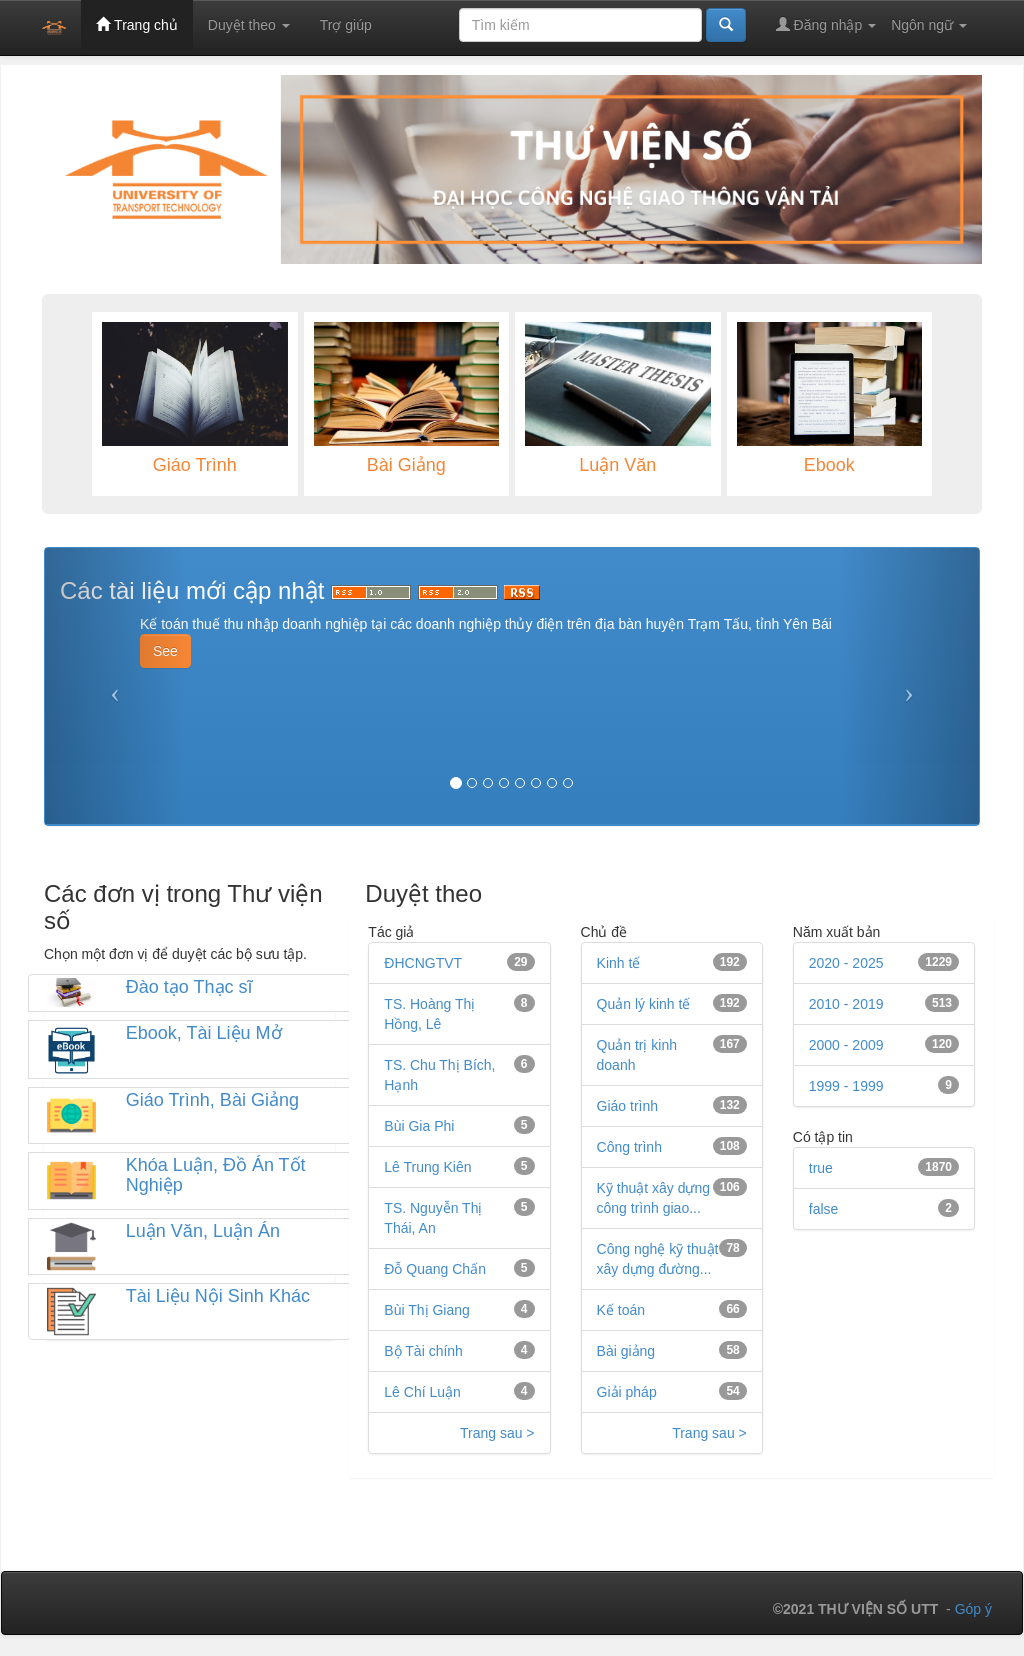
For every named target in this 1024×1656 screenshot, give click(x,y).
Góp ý (973, 1609)
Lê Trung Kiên (427, 1167)
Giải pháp (627, 1392)
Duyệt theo (249, 25)
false (824, 1209)
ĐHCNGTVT (423, 963)
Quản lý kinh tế (644, 1004)
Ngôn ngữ (929, 25)
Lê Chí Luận (422, 1392)
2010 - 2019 (846, 1004)
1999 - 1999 (846, 1086)
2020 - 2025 (846, 963)
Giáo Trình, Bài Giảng (212, 1100)
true (821, 1168)
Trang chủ (136, 24)
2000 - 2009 (846, 1045)
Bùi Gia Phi (419, 1126)
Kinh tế (619, 963)
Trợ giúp (346, 25)
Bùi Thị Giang (426, 1310)
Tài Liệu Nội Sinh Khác (218, 1296)
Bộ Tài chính (423, 1351)
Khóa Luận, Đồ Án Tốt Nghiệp (216, 1175)
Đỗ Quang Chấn (435, 1269)
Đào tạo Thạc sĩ (189, 987)
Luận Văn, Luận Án (203, 1231)
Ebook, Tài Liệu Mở (204, 1033)
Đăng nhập (826, 24)
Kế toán (621, 1310)
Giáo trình (627, 1106)
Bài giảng (626, 1351)
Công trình (629, 1147)
